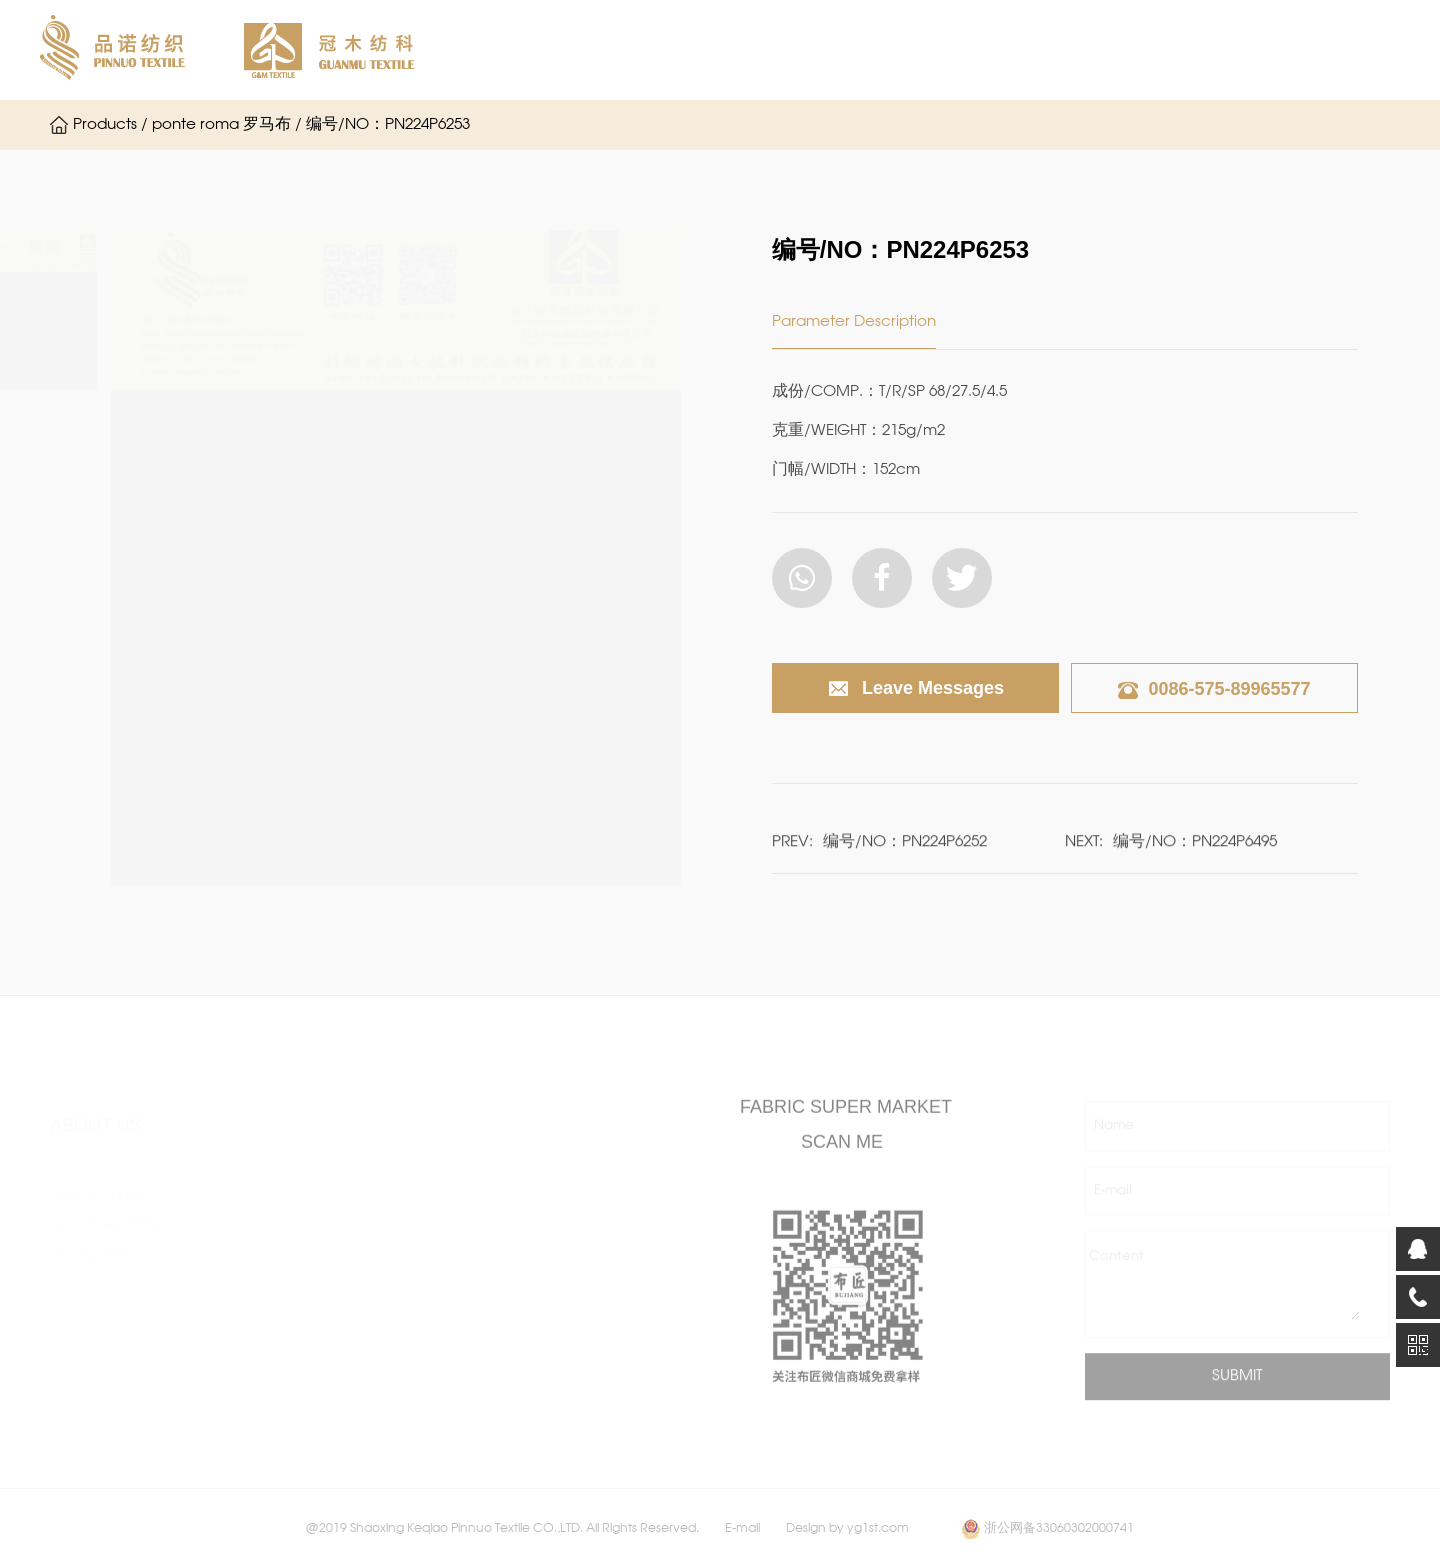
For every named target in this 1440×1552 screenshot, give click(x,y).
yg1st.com (878, 1540)
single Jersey (325, 1184)
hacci (511, 1184)
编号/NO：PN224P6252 (905, 850)
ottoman (311, 1334)
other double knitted (354, 1364)
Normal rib (317, 1424)
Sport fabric (532, 1364)
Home (532, 50)
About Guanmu (808, 50)
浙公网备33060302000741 (1059, 1540)
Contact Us (90, 1236)
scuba (302, 1304)
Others (514, 1394)
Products (947, 50)
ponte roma (323, 1274)
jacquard (523, 1214)
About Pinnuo (653, 50)
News (1049, 50)
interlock (311, 1214)
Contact (1149, 50)
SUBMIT (1237, 1387)
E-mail (1113, 1201)
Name (1114, 1136)
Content (1116, 1267)
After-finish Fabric (552, 1274)
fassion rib (525, 1244)
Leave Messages (915, 689)
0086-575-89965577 (1214, 689)
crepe (302, 1244)
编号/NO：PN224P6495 (1195, 850)
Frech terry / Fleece (351, 1394)
